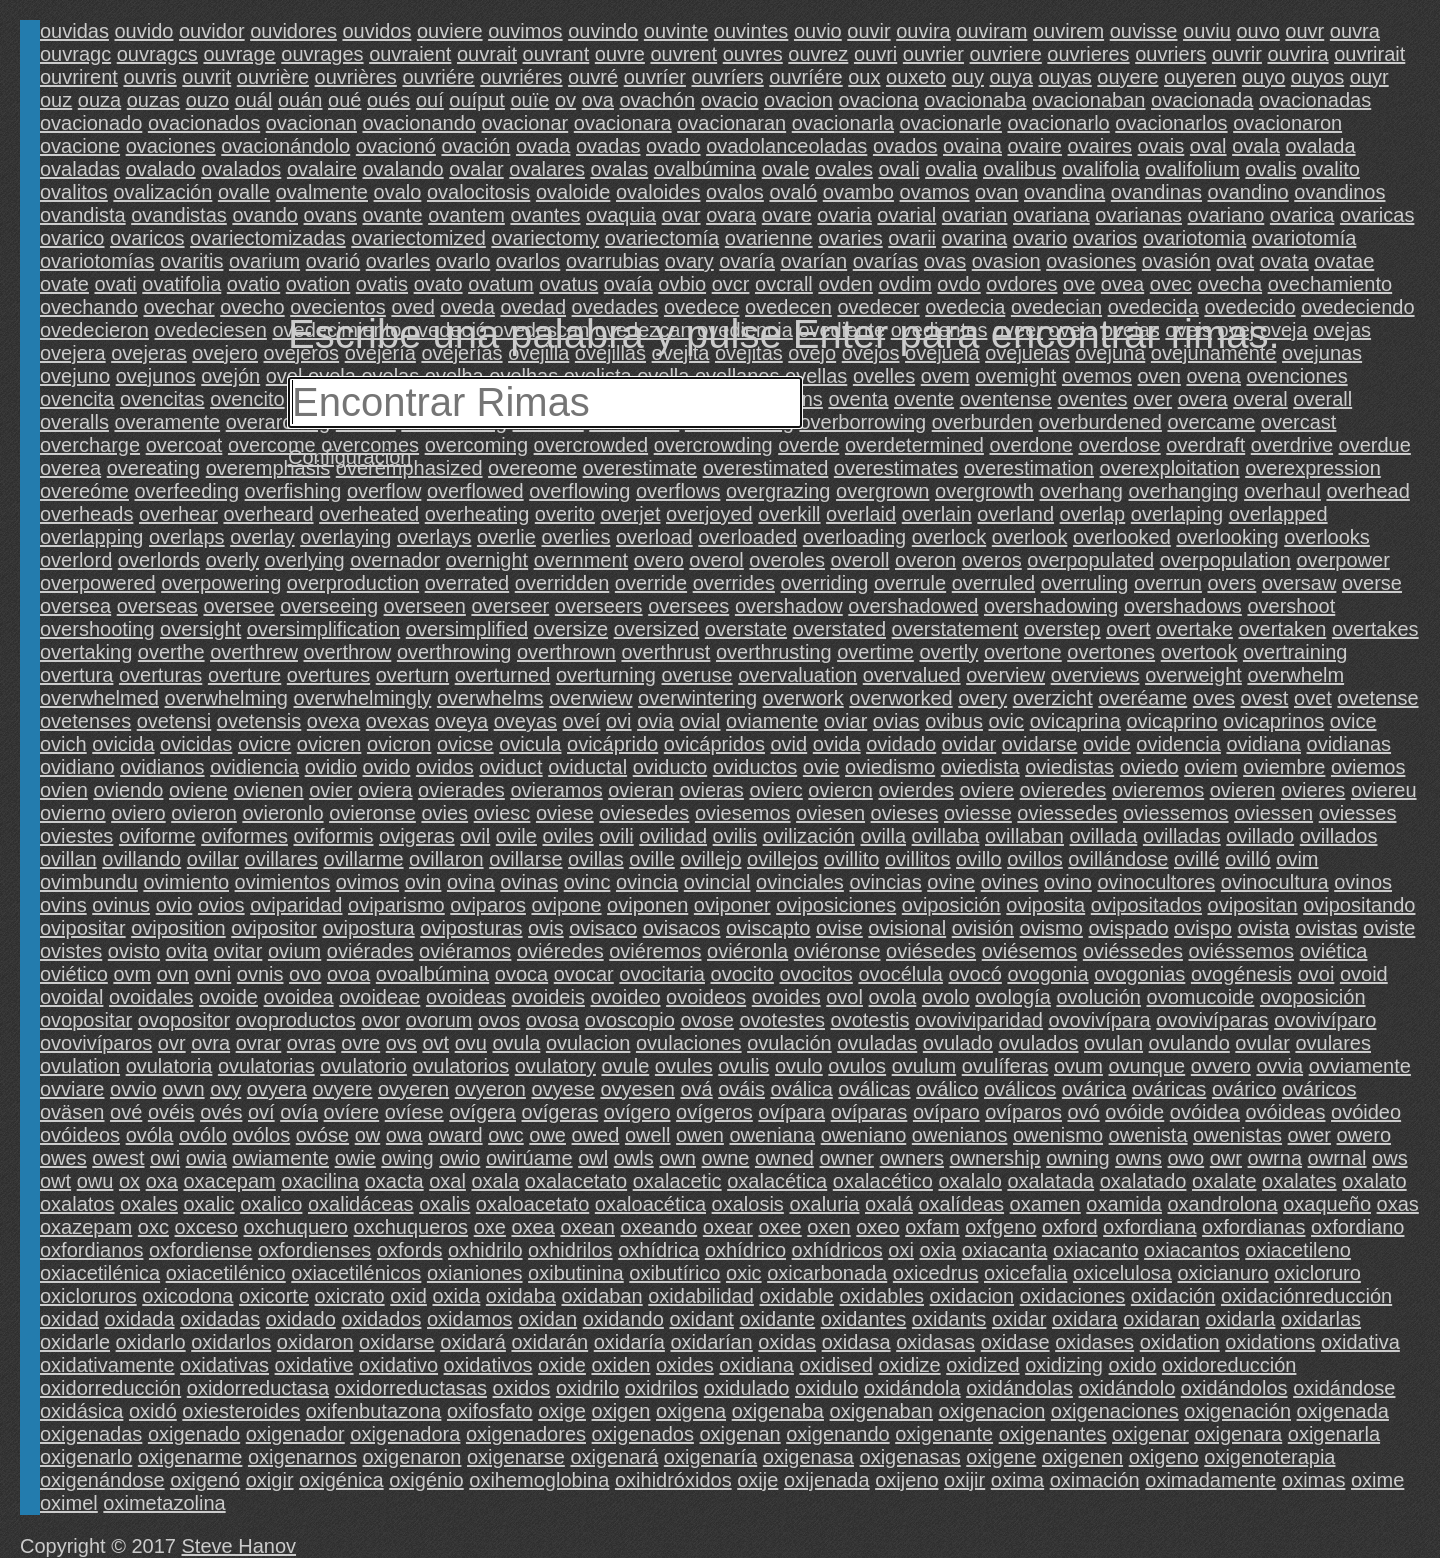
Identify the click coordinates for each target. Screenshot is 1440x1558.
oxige (562, 1411)
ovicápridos (714, 744)
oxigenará (614, 1457)
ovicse (465, 744)
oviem (1210, 767)
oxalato (1374, 1181)
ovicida (123, 744)
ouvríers (727, 77)
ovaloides (658, 192)
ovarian (975, 215)
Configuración (349, 457)
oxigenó (205, 1480)
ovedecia (965, 307)
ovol (844, 997)
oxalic (208, 1204)
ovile (516, 836)
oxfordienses (314, 1250)
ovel (284, 376)
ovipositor (274, 928)
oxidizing (1064, 1365)
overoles (787, 560)
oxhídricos (837, 1250)
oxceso (206, 1227)
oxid (408, 1296)
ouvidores (293, 31)
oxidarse (397, 1342)
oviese (565, 813)
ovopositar (86, 1020)
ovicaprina (1075, 721)
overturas (160, 675)
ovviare (72, 1089)
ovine (951, 882)
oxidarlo (151, 1342)
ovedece (702, 307)
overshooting (97, 629)
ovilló (1248, 859)
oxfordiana (1149, 1227)
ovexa (333, 721)
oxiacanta (1005, 1250)
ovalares (547, 169)
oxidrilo (587, 1388)
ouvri (875, 54)
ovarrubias (612, 261)
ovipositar (83, 928)
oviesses (1358, 813)
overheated (369, 514)
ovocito (742, 974)
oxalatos (77, 1204)
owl (593, 1158)
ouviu (1207, 31)
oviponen (647, 905)
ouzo (207, 100)
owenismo (1058, 1135)
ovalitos (74, 192)
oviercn (840, 790)
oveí (582, 721)
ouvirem (1068, 31)
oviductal (587, 767)
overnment (581, 560)
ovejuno (75, 376)
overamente (167, 422)
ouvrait (487, 54)
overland (1015, 514)
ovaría (747, 261)
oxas (1398, 1204)
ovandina (1064, 192)
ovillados (1339, 836)
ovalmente (322, 192)
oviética (1334, 951)
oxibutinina (576, 1273)
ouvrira (1297, 54)
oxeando (658, 1227)
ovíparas (869, 1112)
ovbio (682, 284)
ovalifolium (1192, 169)
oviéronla (747, 951)
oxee (779, 1227)
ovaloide (573, 192)
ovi (619, 721)
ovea (1122, 284)
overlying (305, 560)
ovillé (1197, 859)
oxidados (381, 1319)
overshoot (1291, 606)
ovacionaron (1287, 123)
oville (652, 859)
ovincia (647, 882)
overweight (1193, 675)
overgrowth (984, 491)
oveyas (525, 721)
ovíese (414, 1112)
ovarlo (463, 261)
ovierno (73, 813)
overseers (599, 606)
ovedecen (788, 307)
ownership (995, 1158)
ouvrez (818, 54)
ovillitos (918, 859)
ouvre (620, 54)
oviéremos (655, 951)
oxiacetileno (1298, 1250)
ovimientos (283, 882)
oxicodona (187, 1296)
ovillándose (1118, 859)
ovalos (735, 192)
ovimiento (186, 882)
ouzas (153, 100)
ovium (294, 951)
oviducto (670, 767)
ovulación (789, 1043)
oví (261, 1112)
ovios (221, 905)
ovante (393, 215)
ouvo (1257, 31)
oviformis (333, 836)
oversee (238, 606)
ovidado (901, 744)
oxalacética (777, 1181)
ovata (1284, 261)
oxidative (314, 1365)
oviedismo (890, 767)
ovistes (71, 951)
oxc (153, 1227)
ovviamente (1360, 1066)
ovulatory (555, 1066)
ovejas (1342, 330)
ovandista (83, 215)
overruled (993, 583)
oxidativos (488, 1365)
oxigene (1001, 1457)
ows (1390, 1158)
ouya (1010, 77)
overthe (171, 652)
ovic (1007, 721)
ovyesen (637, 1089)
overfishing (293, 491)
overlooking (1227, 537)
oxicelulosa (1122, 1273)
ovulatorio (363, 1066)
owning (1077, 1158)
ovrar (259, 1043)
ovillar (213, 859)
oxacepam (229, 1181)
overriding (825, 583)
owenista (1148, 1135)
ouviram (991, 31)
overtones (1111, 652)
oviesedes (644, 813)
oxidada (140, 1319)
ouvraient (410, 54)
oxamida (1124, 1204)
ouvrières (356, 77)
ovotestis (870, 1020)
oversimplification (323, 629)
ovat (1235, 261)
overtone (1023, 652)
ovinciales (800, 882)
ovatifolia (181, 284)
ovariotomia (1194, 238)
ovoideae (379, 997)
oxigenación (1237, 1411)
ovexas (397, 721)
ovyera (277, 1089)
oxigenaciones (1115, 1411)
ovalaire (322, 169)
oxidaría (629, 1342)
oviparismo (396, 905)
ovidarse (1040, 744)
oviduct (510, 767)
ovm (132, 974)
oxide (562, 1365)
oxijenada (827, 1480)
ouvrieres (1088, 54)
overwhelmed (99, 698)
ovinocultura (1275, 882)
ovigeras (417, 836)
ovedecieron (94, 330)
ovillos (1035, 859)
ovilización (809, 836)
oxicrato (350, 1296)
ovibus (954, 721)
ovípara (791, 1112)
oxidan (547, 1319)
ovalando (402, 169)
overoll (860, 560)
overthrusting (774, 652)
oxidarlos (231, 1342)
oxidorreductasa (258, 1388)
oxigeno (1164, 1457)
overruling (1085, 583)
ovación (475, 146)
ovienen (269, 790)
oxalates (1299, 1181)
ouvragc (75, 54)
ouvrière (273, 77)
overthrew (254, 652)
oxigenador (295, 1434)
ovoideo (625, 997)
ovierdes (916, 790)
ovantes (545, 215)
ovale (786, 169)
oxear (728, 1227)
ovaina (972, 146)
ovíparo (946, 1112)
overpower (1342, 560)
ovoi (1316, 974)
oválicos (1020, 1089)
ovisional (907, 928)
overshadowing (1051, 606)
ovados (905, 146)
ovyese (562, 1089)
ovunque (1146, 1066)
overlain (937, 514)
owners (911, 1158)
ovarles (398, 261)
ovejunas (1322, 353)
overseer (510, 606)
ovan (996, 192)
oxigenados (643, 1434)
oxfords (410, 1250)
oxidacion (972, 1296)
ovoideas (466, 997)
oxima (1017, 1480)
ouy (968, 77)
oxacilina (320, 1181)
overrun (1168, 583)
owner (846, 1158)
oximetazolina (164, 1503)
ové (126, 1112)
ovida (837, 744)
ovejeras (149, 353)
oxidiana (756, 1365)
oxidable (796, 1296)
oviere (987, 790)
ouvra (1355, 31)
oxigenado (194, 1434)
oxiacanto (1096, 1250)
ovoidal (71, 997)
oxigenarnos (302, 1457)
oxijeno (906, 1480)
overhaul (1282, 491)
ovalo (398, 192)
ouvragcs (157, 54)
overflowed (475, 491)
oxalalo (969, 1181)
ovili (616, 836)
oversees (688, 606)
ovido (387, 767)
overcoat (184, 445)
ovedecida (1153, 307)
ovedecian (1056, 307)
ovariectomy (545, 238)
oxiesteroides (241, 1411)
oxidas (787, 1342)
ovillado (1260, 836)
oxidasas (935, 1342)
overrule (910, 583)
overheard (268, 514)
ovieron (204, 813)
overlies (575, 537)
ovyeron (490, 1089)
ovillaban (1024, 836)
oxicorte (274, 1296)
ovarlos (528, 261)
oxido (1133, 1365)
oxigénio (426, 1480)
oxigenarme (190, 1457)
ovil (475, 836)
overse (1372, 583)
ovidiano (77, 767)
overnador (395, 560)
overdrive (1292, 445)
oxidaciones (1073, 1296)
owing (407, 1158)
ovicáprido (612, 744)
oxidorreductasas (411, 1388)
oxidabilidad (701, 1296)
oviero (138, 813)
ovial (699, 721)
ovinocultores (1156, 882)
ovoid (1364, 974)
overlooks (1327, 537)
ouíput (477, 100)
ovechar (178, 307)
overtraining (1295, 652)
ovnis (260, 974)
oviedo (1149, 767)
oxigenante (944, 1434)
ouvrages (322, 54)
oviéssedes (1133, 951)
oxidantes (864, 1319)
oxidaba (521, 1296)
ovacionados (204, 123)
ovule (625, 1066)
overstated (839, 629)
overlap (1093, 514)
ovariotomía (1304, 238)
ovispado (1128, 928)
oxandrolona (1222, 1204)
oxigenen (1082, 1457)
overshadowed (913, 606)
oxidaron (315, 1342)
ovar (681, 215)
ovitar (237, 951)
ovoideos (706, 997)
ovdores (1021, 284)
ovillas (596, 859)
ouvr (1304, 31)
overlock (949, 537)
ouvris (149, 77)
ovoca (521, 974)
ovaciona (879, 100)
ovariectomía (662, 238)
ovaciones (171, 146)
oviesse (978, 813)
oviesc (502, 813)
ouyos (1317, 77)
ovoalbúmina (432, 974)
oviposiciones (836, 905)
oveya (461, 721)
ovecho (252, 307)
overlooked (1122, 537)
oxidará (473, 1342)
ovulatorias (266, 1066)
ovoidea (299, 997)
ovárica (1094, 1089)
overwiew (590, 698)
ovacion (798, 100)
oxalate (1224, 1181)
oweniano (864, 1135)
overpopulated (1090, 560)
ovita (187, 951)
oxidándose (1344, 1388)
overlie (506, 537)
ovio (174, 905)
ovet (1313, 698)
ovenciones (1296, 376)
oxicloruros (88, 1296)
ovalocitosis (478, 192)
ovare (787, 215)
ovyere (342, 1089)
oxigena (691, 1411)
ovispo (1203, 928)
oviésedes (931, 951)
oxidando (623, 1319)
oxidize (909, 1365)
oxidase (1015, 1342)
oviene (198, 790)
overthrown (566, 652)
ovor (380, 1020)
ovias (896, 721)
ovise (839, 928)
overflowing (579, 491)
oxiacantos (1192, 1250)
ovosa (552, 1020)
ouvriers (1170, 54)
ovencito (247, 399)
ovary (689, 261)
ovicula (530, 744)
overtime (875, 652)
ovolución (1098, 997)
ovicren (329, 744)
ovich (63, 744)
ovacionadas (1315, 100)
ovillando (141, 859)
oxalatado (1143, 1181)
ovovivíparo (1325, 1020)
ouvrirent (79, 77)
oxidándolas (1019, 1388)
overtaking (86, 652)
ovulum (924, 1066)
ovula (517, 1043)
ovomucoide (1201, 997)
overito (565, 514)
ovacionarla (843, 123)
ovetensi (174, 721)
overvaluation (797, 675)
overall (1322, 399)
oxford (1070, 1227)
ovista (1263, 928)
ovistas (1326, 928)
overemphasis (268, 468)
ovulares (1333, 1043)
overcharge (90, 445)
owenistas (1237, 1135)
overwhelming (226, 698)
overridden (562, 583)
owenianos (960, 1135)
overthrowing (454, 652)
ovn (173, 974)
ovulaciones (689, 1043)
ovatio (253, 284)
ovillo (979, 859)
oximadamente (1210, 1480)
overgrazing (778, 491)
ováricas (1169, 1089)
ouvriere (1006, 54)
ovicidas (196, 744)
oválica (802, 1089)
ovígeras (560, 1112)
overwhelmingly (362, 698)
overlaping (1177, 514)
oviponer (732, 905)
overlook (1030, 537)
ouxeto (916, 77)
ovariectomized (418, 238)
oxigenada (1343, 1411)
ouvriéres (521, 77)
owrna (1275, 1158)
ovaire (1035, 146)
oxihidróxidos (673, 1480)
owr (1226, 1158)
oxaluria (824, 1204)
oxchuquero (295, 1227)
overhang (1081, 491)
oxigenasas (910, 1457)
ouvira (923, 31)
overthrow (348, 652)
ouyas (1064, 77)
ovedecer (878, 307)
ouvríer (655, 77)
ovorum (439, 1020)
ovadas (608, 146)
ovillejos (782, 859)
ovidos (445, 767)
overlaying (345, 537)
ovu (471, 1043)
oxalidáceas (361, 1204)
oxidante (777, 1319)
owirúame (529, 1158)
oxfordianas (1253, 1227)
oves (1214, 698)
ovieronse (372, 813)
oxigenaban (881, 1411)
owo (1185, 1158)
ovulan (1113, 1043)
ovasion (1006, 261)
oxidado (301, 1319)
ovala (1256, 146)
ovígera (482, 1112)
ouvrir (1237, 54)
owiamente (280, 1158)
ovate (64, 284)
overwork (803, 698)
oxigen (621, 1411)
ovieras (711, 790)
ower (1309, 1135)
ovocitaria (662, 974)
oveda (467, 307)
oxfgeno (1000, 1227)
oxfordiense (200, 1250)
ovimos (367, 882)
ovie (821, 767)
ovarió (333, 261)
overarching (278, 422)
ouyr (1369, 77)
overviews (1095, 675)
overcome (272, 445)
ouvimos (525, 31)
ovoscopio (630, 1020)
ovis (546, 928)
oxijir (964, 1480)
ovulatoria (169, 1066)
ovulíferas (1005, 1066)
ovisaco (603, 928)
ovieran (641, 790)
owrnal (1337, 1158)
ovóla (150, 1135)
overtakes (1375, 629)
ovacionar (525, 123)
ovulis (743, 1066)
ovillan (68, 859)
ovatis (382, 284)
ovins (63, 905)
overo (659, 560)
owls (634, 1158)
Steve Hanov (239, 1546)
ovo (305, 974)
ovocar (584, 974)
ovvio (133, 1089)
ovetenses (85, 721)
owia (206, 1158)
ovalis (1270, 169)
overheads (86, 514)
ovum (1078, 1066)
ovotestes (782, 1020)
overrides (734, 583)
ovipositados (1146, 905)
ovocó (974, 974)
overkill (789, 514)
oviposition (178, 928)
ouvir (868, 31)
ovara (731, 215)
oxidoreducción (1229, 1365)
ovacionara (623, 123)
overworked (900, 698)
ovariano (1226, 215)
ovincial (717, 882)
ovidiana (1263, 744)
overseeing (329, 606)
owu (95, 1181)
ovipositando (1359, 905)
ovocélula (900, 974)
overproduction (353, 583)
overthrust (665, 652)
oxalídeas (961, 1204)
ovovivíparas (1212, 1020)
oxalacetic (677, 1181)
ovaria (844, 215)
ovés (221, 1112)
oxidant (701, 1319)
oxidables (882, 1296)
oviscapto (768, 928)
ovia (655, 721)
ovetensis (259, 721)
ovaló (793, 192)
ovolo (946, 997)
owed (596, 1135)
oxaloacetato (532, 1204)
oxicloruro (1317, 1273)
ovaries (850, 238)
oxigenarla (1334, 1434)
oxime (1377, 1480)
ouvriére (438, 77)
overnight (487, 560)
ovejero (225, 353)
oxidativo (398, 1365)
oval (1208, 146)
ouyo (1263, 77)
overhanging (1183, 491)
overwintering (697, 698)
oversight (200, 629)
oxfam (932, 1227)
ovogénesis (1241, 974)
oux (864, 77)
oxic (744, 1273)
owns (1138, 1158)
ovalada (1321, 146)
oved (412, 307)
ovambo (858, 192)
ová (696, 1089)
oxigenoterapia (1269, 1457)
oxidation (1180, 1342)
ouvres (753, 54)
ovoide (228, 997)
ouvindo (603, 31)
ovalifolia (1101, 169)
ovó (1083, 1112)
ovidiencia (254, 767)
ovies (444, 813)
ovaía (628, 284)
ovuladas (877, 1043)
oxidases (1094, 1342)
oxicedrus (936, 1273)
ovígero (637, 1112)
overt (1128, 629)
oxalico (271, 1204)
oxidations (1270, 1342)
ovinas (529, 882)
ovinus (121, 905)
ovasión (1176, 261)
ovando (265, 215)
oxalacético (883, 1181)
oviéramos (465, 951)
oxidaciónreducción (1306, 1296)
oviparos (488, 905)
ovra (210, 1043)
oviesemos (743, 813)
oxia (937, 1250)
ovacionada (1202, 100)
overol (716, 560)
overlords (159, 560)
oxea (532, 1227)
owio (459, 1158)
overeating (153, 468)
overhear (178, 514)
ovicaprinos (1273, 721)
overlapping (91, 537)
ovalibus (1019, 169)
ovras (311, 1043)
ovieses (905, 813)
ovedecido (1249, 307)
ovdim (904, 284)
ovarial (906, 215)
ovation (318, 284)
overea (70, 468)
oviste (1389, 928)
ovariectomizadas (268, 238)
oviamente (772, 721)
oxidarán (549, 1342)
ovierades (461, 790)
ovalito (1331, 169)
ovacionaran (731, 123)
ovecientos (338, 307)
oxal (447, 1181)
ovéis (171, 1112)
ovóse (322, 1135)
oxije (757, 1480)
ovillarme (364, 859)
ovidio (331, 767)
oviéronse (837, 951)
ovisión (983, 928)
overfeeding (187, 491)
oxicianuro (1222, 1273)
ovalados (241, 169)
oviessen (1273, 813)
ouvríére (805, 77)
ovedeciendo (1357, 307)
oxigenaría (710, 1457)
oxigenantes (1053, 1434)
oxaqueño (1327, 1204)
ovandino (1248, 192)
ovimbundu (89, 882)
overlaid (861, 514)
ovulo (799, 1066)
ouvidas (74, 31)
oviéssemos (1241, 951)
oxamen (1045, 1204)
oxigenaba (778, 1411)
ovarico (72, 238)
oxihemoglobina (539, 1480)
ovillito (852, 859)
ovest (1265, 698)
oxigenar (1150, 1434)
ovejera (73, 353)
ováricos (1319, 1089)
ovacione (80, 146)
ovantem (466, 215)
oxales (149, 1204)
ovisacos (682, 928)
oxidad (69, 1319)
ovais (1161, 146)
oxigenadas (91, 1434)
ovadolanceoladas (786, 146)
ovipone (566, 905)
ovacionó (396, 146)
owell (648, 1135)
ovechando (89, 307)
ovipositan (1253, 905)
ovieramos (556, 790)
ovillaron (446, 859)
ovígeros (714, 1112)
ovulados (1038, 1043)
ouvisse (1144, 31)
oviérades (370, 951)
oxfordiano (1357, 1227)
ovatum (501, 284)
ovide (1107, 744)
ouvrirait (1369, 54)
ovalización (162, 192)
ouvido (144, 31)
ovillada (1104, 836)
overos (992, 560)
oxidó (153, 1411)
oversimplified (467, 629)
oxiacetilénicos (356, 1273)
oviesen (830, 813)
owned (784, 1158)
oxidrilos (661, 1388)
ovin (423, 882)
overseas (157, 606)
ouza (99, 100)
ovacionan (311, 123)
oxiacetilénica (100, 1273)
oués (388, 100)
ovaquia (621, 215)
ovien (64, 790)
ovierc (775, 790)
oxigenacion (992, 1411)
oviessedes (1067, 813)
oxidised (835, 1365)
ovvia (1279, 1066)
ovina (471, 882)
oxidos (522, 1388)
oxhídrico (745, 1250)
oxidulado (747, 1388)
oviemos (1368, 767)
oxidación (1173, 1296)
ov (565, 100)
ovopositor (184, 1020)
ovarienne (769, 238)
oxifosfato (490, 1411)
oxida (456, 1296)
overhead (1367, 491)
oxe (490, 1227)
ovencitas (162, 399)
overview (1005, 675)
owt (55, 1181)
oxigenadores (526, 1434)
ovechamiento (1330, 284)
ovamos (935, 192)
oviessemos (1176, 813)
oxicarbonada (827, 1273)
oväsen (72, 1112)
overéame (1142, 698)
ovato (438, 284)
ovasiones (1091, 261)
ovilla (883, 836)
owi (165, 1158)
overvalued (912, 675)
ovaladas (80, 169)
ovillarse (525, 859)
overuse (697, 675)
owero (1364, 1135)
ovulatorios (460, 1066)
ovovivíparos (96, 1043)
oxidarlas (1321, 1319)
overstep (1062, 629)
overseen (425, 606)
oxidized (982, 1365)
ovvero (1221, 1066)
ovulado (958, 1043)
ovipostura (368, 928)
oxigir (270, 1480)
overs (1231, 583)
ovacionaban (1088, 100)
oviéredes (560, 951)
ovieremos (1158, 790)
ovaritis (191, 261)
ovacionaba (975, 100)
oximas (1313, 1480)
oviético (74, 974)
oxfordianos (91, 1250)
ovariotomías (97, 261)
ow (368, 1135)
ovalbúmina (705, 169)
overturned (503, 675)
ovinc (587, 882)
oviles (568, 836)
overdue (1375, 445)
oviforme (157, 836)
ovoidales (151, 997)
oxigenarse (516, 1457)
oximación (1095, 1480)
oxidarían (711, 1342)
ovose (706, 1020)
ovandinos (1339, 192)
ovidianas (1349, 744)
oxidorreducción (110, 1388)
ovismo (1051, 928)
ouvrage (239, 54)
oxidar (1019, 1319)
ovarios (1105, 238)
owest (118, 1158)
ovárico (1244, 1089)
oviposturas (471, 928)
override (651, 583)
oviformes (244, 836)
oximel (69, 1503)
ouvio (818, 31)
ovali (898, 169)
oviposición (951, 905)
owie (355, 1158)
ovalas (619, 169)
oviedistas (1069, 767)
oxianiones (475, 1273)
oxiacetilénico (226, 1273)
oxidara (1085, 1319)
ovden (845, 284)
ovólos (261, 1135)
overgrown (882, 491)
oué (344, 100)
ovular (1262, 1043)
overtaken (1282, 629)
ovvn (183, 1089)
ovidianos (162, 767)
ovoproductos (296, 1020)
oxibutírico (674, 1273)
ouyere (1127, 77)
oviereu (1384, 790)
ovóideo (1366, 1112)
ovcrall (784, 284)
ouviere (450, 31)
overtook (1199, 652)
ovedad (533, 307)
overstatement (955, 629)
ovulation (80, 1066)
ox (129, 1181)
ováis (741, 1089)
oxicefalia (1025, 1273)
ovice (1353, 721)
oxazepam (86, 1227)
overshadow (789, 606)
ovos (499, 1020)
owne (726, 1158)
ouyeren (1200, 77)
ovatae (1344, 261)
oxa (162, 1181)
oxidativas (224, 1365)
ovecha (1230, 284)
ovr (172, 1043)
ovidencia (1178, 744)
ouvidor (212, 31)
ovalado (161, 169)
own (677, 1158)
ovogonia (1047, 974)
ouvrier (933, 54)
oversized (657, 629)
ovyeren (413, 1089)
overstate (746, 629)
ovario (1040, 238)
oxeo (877, 1227)
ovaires (1100, 146)
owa (404, 1135)
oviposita (1045, 905)
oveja (1284, 330)
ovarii (912, 238)
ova (598, 100)
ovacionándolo (285, 146)
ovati (116, 284)
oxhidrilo (485, 1250)
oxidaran (1161, 1319)
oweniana (772, 1135)
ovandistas (179, 215)
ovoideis (548, 997)
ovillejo (710, 859)
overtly (948, 652)
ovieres (1313, 790)
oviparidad (296, 905)
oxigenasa (808, 1457)
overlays (434, 537)
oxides (685, 1365)
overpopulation (1225, 560)
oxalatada (1050, 1181)
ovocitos (815, 974)
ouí (430, 100)
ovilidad (673, 836)
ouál (254, 100)
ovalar (476, 169)
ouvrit (206, 77)
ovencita (77, 399)
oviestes (76, 836)
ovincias (885, 882)
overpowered (98, 583)
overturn (412, 675)
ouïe (529, 100)
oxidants (949, 1319)
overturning (606, 675)
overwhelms (490, 698)
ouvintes (751, 31)
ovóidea (1205, 1112)
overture (244, 675)
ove (1079, 284)
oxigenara (1238, 1434)
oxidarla (1240, 1319)
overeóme (84, 491)
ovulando (1189, 1043)
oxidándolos (1234, 1388)
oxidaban (601, 1296)
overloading (854, 537)
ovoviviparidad (979, 1020)
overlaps (187, 537)
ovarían (813, 261)
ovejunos (156, 376)
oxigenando (837, 1434)
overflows (678, 491)
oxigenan (739, 1434)
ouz (56, 100)
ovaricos (147, 238)
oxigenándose (102, 1480)
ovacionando (419, 123)
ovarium (264, 261)
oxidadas (220, 1319)
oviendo (128, 790)
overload (654, 537)
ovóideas (1285, 1112)
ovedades (615, 307)
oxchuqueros (411, 1227)
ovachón (657, 100)
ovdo (958, 284)
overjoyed (709, 514)
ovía (299, 1112)
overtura (76, 675)
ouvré (593, 77)
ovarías (886, 261)
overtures (328, 675)
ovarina (975, 238)
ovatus (568, 284)
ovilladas (1182, 836)
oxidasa (856, 1342)
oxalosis (748, 1204)
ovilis (735, 836)
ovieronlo (282, 813)
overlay (262, 537)
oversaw (1299, 583)
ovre (360, 1043)
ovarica (1302, 215)
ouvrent (683, 54)
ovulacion (588, 1043)
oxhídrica (658, 1250)
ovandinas (1156, 192)
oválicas (874, 1089)
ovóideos (80, 1135)
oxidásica (81, 1411)
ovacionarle (951, 123)
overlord (76, 560)
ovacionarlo (1058, 123)
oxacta (394, 1181)
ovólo (203, 1135)
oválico (947, 1089)
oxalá (889, 1204)
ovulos (857, 1066)
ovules (684, 1066)
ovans (330, 215)
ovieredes (1063, 790)
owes (63, 1158)
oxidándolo (1127, 1388)
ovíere (352, 1112)
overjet (630, 514)
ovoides (786, 997)
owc (506, 1135)
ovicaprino (1171, 721)
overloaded (747, 537)
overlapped (1278, 514)
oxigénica (341, 1480)
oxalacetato (576, 1181)
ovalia (951, 169)
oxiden (620, 1365)
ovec (1171, 284)
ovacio (730, 100)
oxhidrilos (570, 1250)
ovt (435, 1043)
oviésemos (1030, 951)
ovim (1297, 859)
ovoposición (1313, 997)
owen (700, 1135)
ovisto (134, 951)
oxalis (444, 1204)
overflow (384, 491)
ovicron (399, 744)
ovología (1013, 997)
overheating (477, 514)
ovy (225, 1089)
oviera (385, 790)
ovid (789, 744)
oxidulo (826, 1388)
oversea (75, 606)
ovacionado (91, 123)
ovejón (230, 376)
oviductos (755, 767)
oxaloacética (650, 1204)
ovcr (731, 284)
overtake (1194, 629)
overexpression (1313, 468)
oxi (901, 1250)
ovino (1068, 882)
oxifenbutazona (374, 1411)
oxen (828, 1227)
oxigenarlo (86, 1457)
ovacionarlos (1171, 123)
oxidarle (75, 1342)
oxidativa (1360, 1342)
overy (982, 698)
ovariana (1051, 215)
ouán (300, 100)
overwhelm (1295, 675)
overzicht (1053, 698)
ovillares (281, 859)
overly (232, 560)
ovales (844, 169)
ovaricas (1377, 215)
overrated (467, 583)
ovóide (1134, 1112)
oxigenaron (411, 1457)
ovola (893, 997)
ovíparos (1023, 1112)
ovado (673, 146)
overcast (1299, 422)
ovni (213, 974)
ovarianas (1138, 215)
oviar (845, 721)
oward (455, 1135)
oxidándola (912, 1388)
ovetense (1377, 698)
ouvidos (376, 31)
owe (547, 1135)
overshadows (1183, 606)
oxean (587, 1227)
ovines (1010, 882)
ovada (543, 146)
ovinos (1363, 882)
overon (925, 560)
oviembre (1284, 767)
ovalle (244, 192)
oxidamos (470, 1319)
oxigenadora (405, 1434)
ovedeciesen (211, 330)
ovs (401, 1043)
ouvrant (556, 54)
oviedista (980, 767)
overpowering (221, 583)
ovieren (1243, 790)
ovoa (348, 974)
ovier (330, 790)
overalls (74, 422)
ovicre (264, 744)
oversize (571, 629)
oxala (495, 1181)
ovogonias (1139, 974)
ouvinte (676, 31)
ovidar (969, 744)
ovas (945, 261)
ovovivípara (1099, 1020)
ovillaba (946, 836)
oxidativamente (107, 1365)
